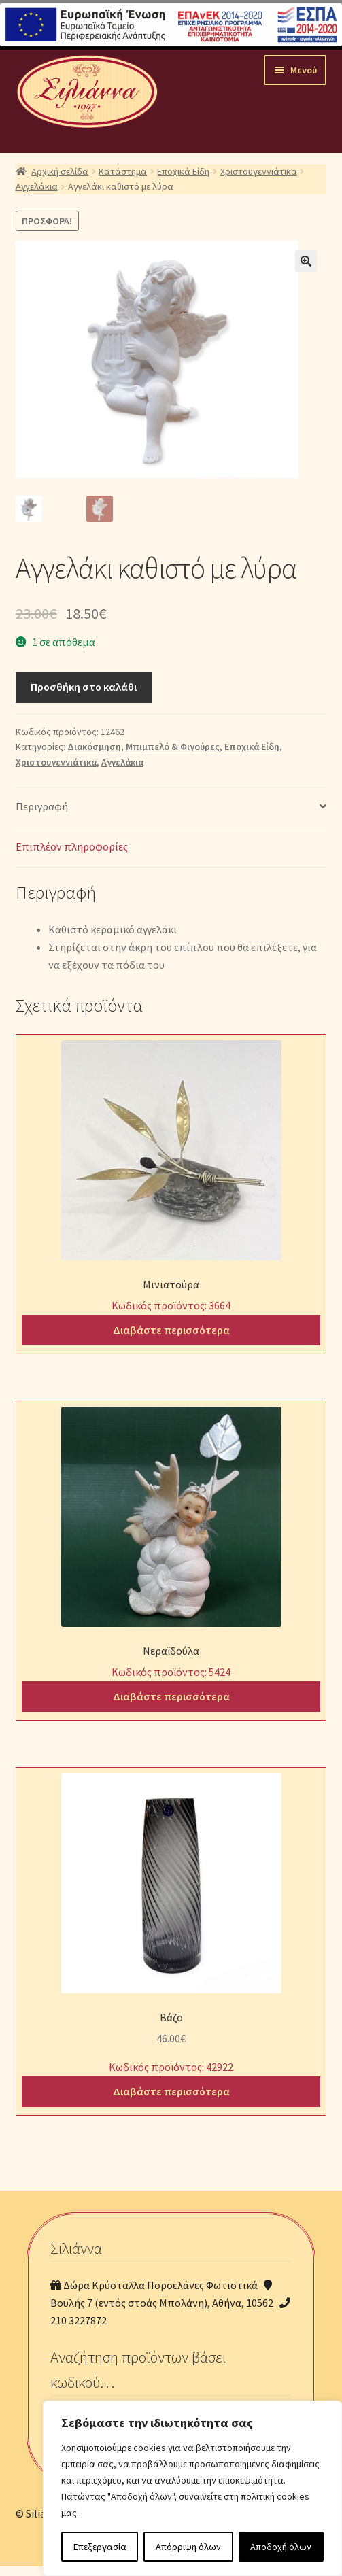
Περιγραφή (42, 805)
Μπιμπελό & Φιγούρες (173, 746)
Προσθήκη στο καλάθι (84, 686)
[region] (192, 2488)
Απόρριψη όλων (188, 2547)
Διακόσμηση (94, 746)
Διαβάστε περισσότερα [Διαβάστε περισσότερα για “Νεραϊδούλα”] (171, 1695)
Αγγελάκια (37, 186)
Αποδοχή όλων (280, 2547)
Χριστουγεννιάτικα (258, 171)
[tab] (171, 807)
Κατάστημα (123, 171)
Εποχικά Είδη (183, 171)
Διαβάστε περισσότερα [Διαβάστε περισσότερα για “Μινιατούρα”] (171, 1329)
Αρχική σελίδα (59, 171)
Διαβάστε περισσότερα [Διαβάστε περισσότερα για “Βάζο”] (171, 2090)
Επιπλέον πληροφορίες (72, 846)
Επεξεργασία (99, 2547)
